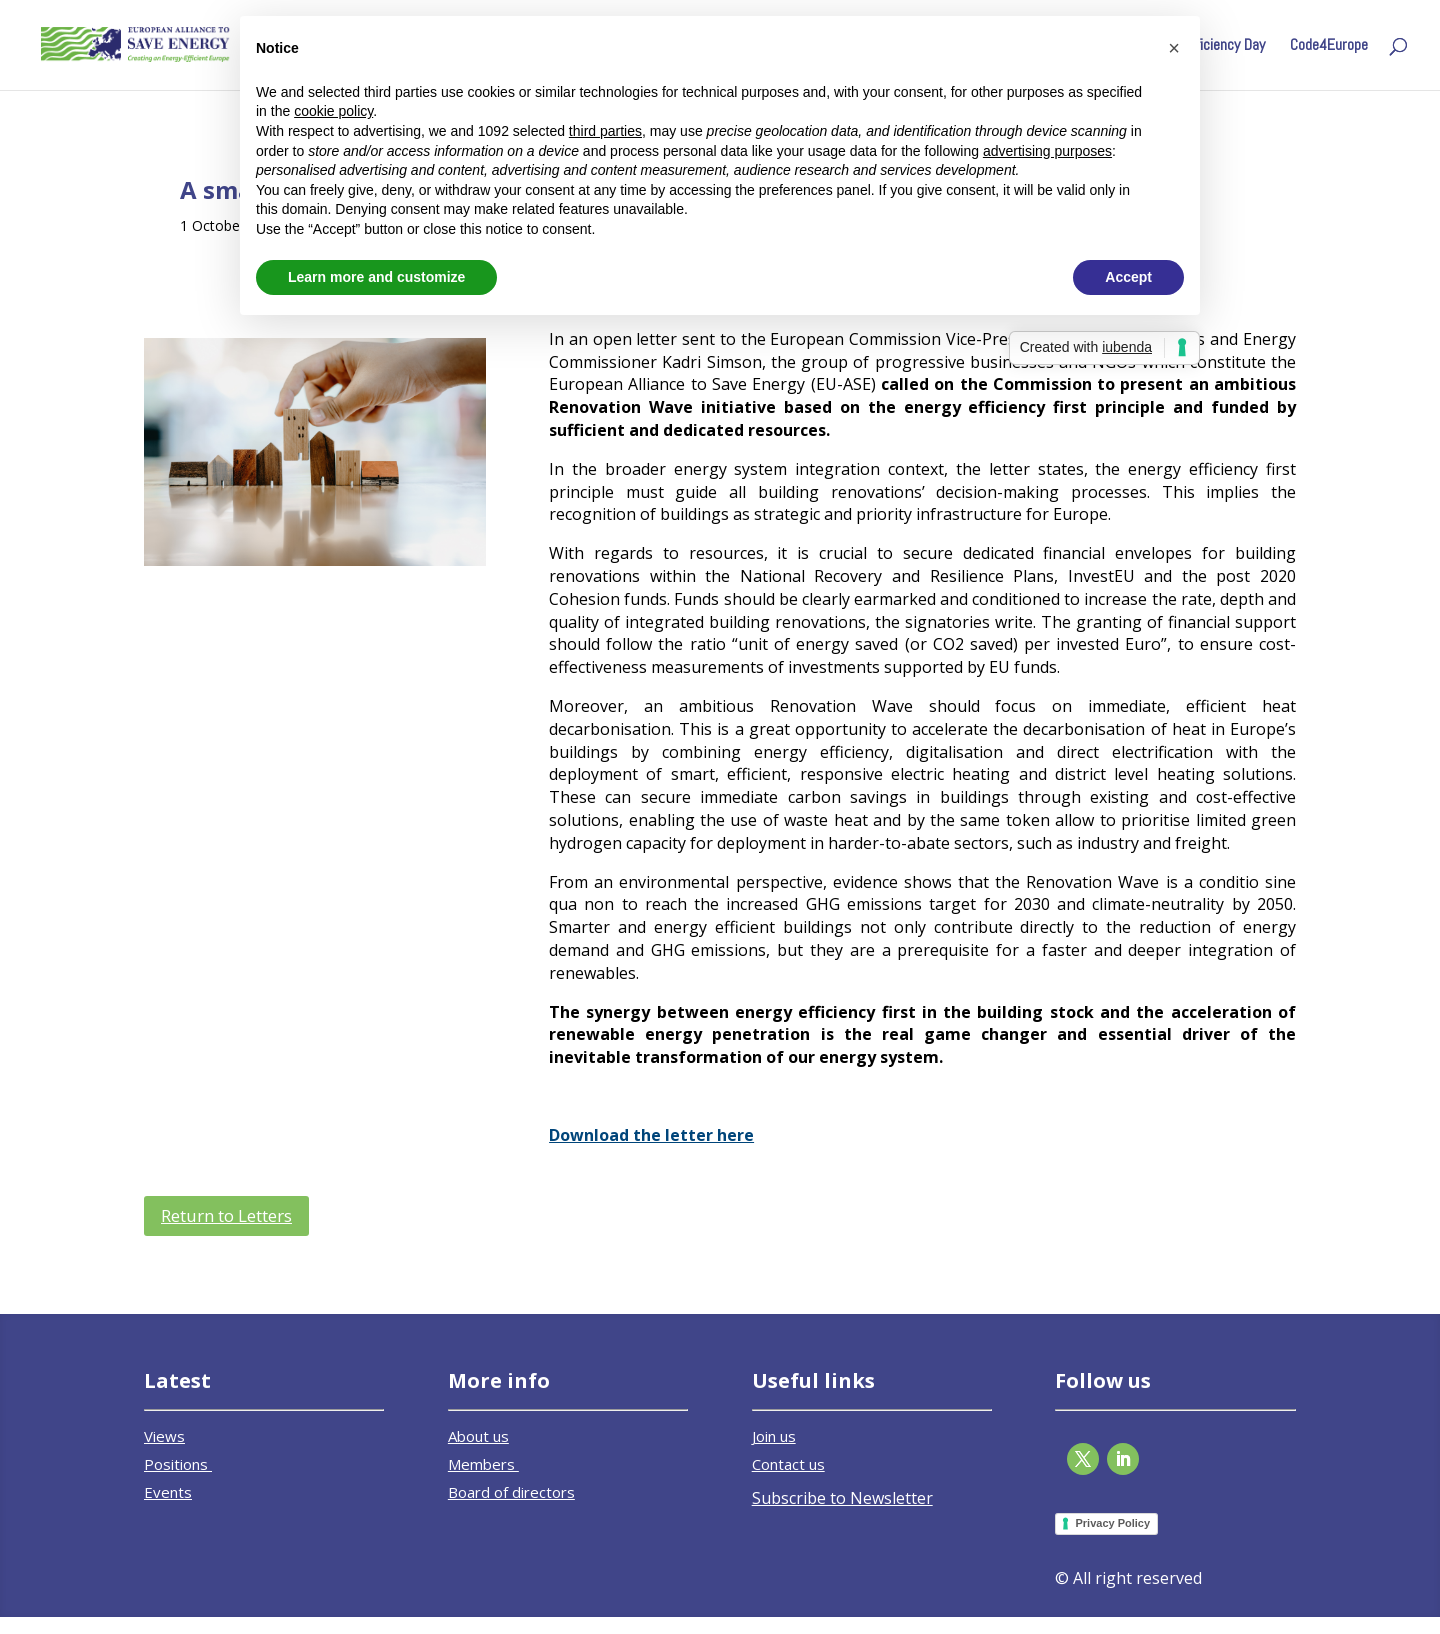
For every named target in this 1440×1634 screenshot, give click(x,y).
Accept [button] (1128, 277)
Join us (774, 1436)
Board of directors (511, 1492)
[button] (1174, 48)
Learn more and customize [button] (376, 277)
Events (168, 1492)
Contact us (788, 1464)
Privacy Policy (1112, 1523)
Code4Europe (1329, 46)
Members (483, 1464)
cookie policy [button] (333, 111)
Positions (178, 1464)
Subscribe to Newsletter (842, 1498)
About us (478, 1436)
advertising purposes (1047, 151)
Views (164, 1436)
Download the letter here (651, 1135)
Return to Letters (226, 1215)
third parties (605, 131)
